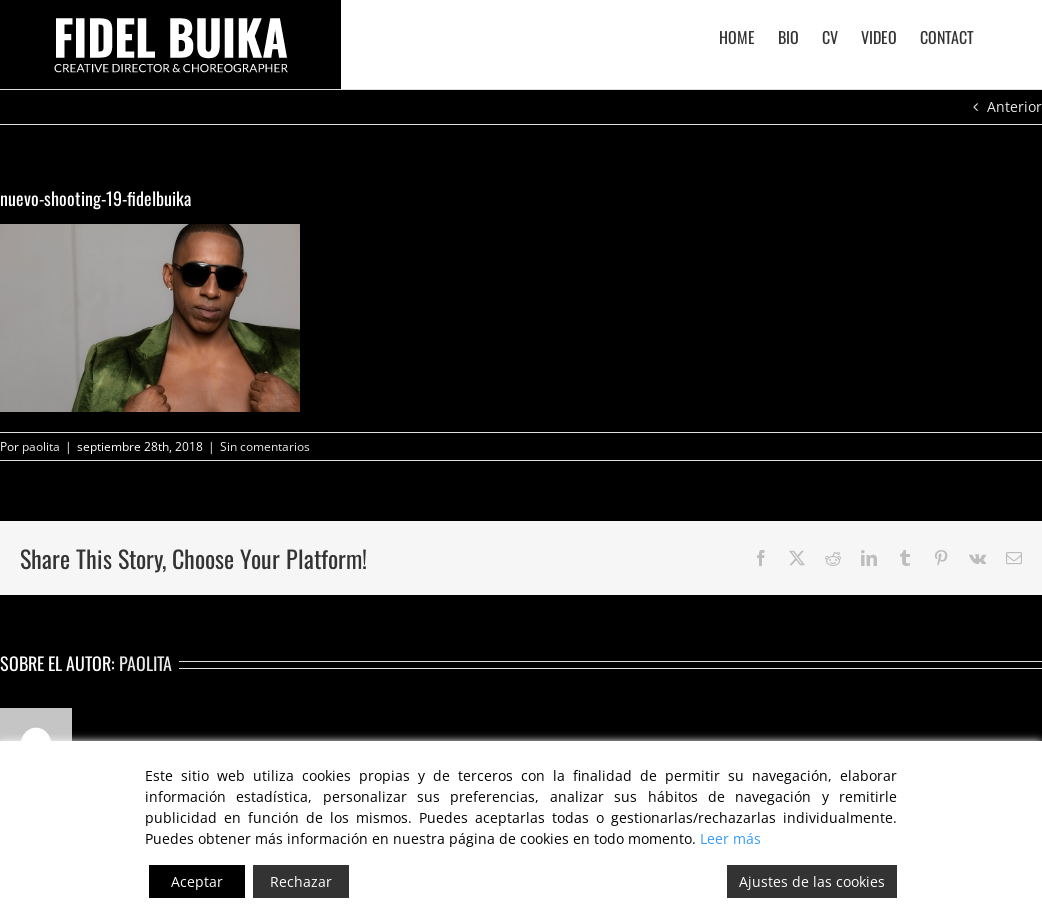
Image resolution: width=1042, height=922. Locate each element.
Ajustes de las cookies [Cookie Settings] (812, 881)
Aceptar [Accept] (197, 881)
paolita (41, 446)
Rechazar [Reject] (301, 881)
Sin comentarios (265, 446)
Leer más (730, 838)
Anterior (1014, 106)
